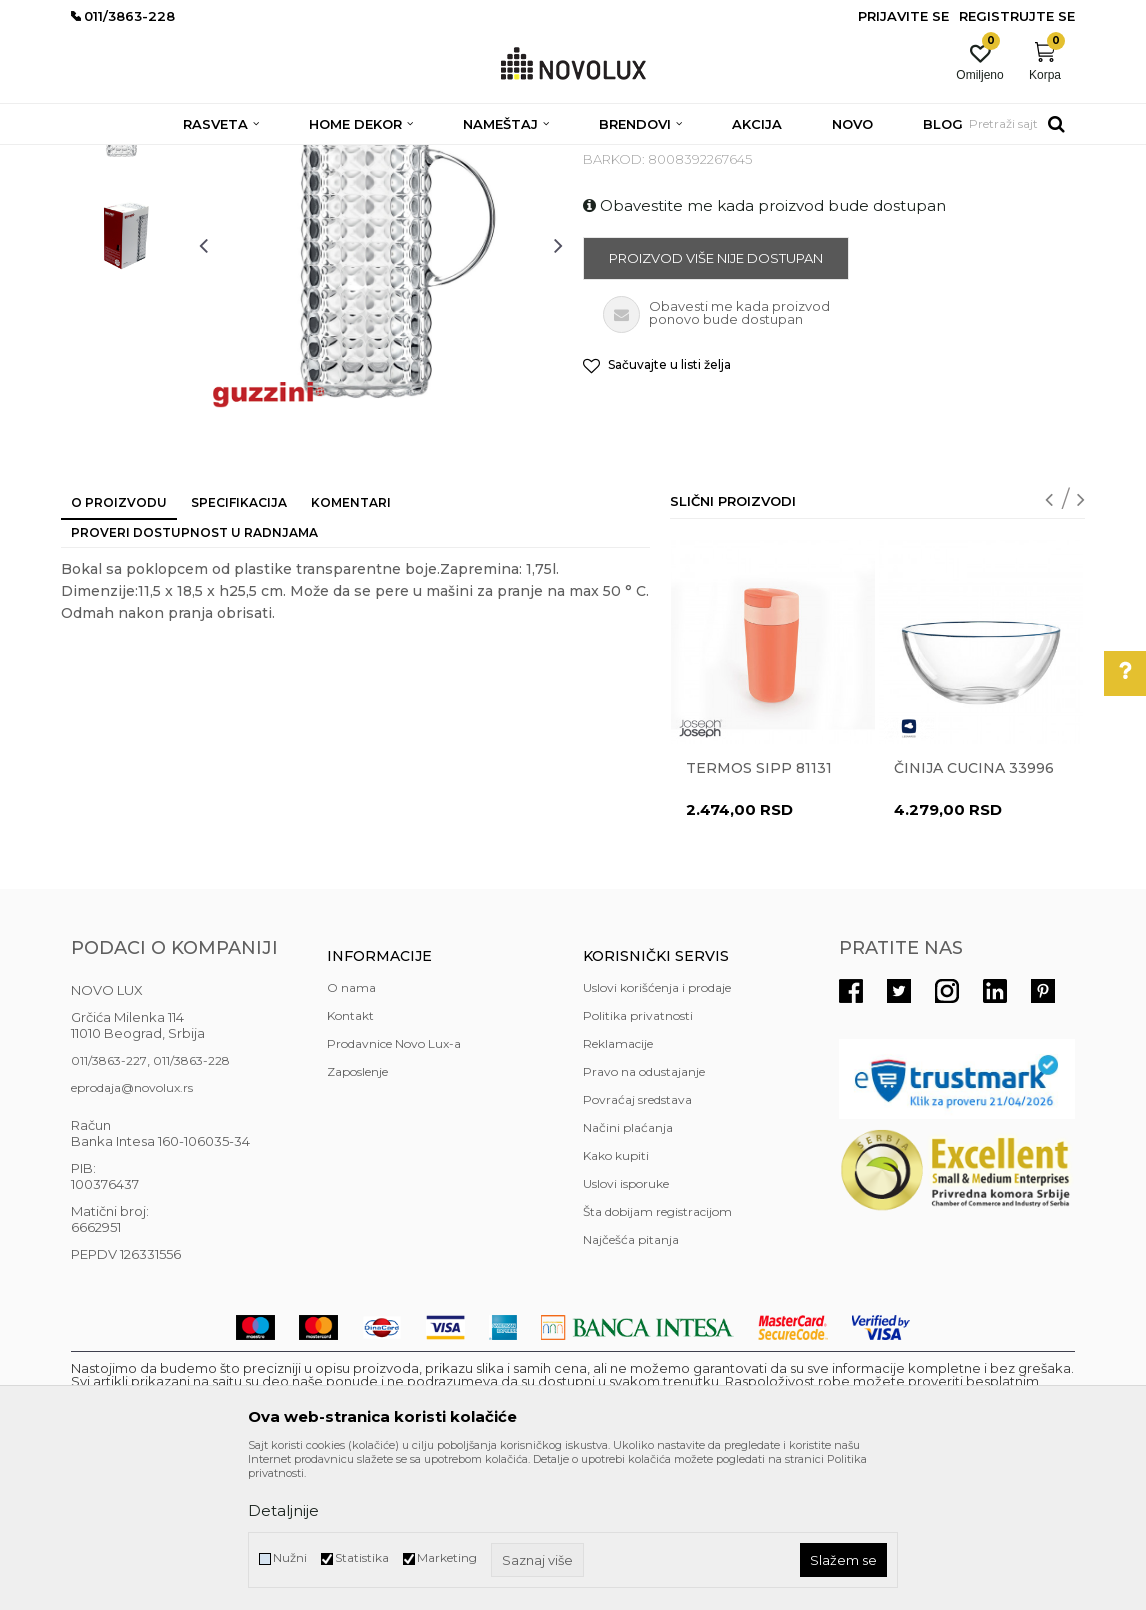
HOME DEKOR (264, 157)
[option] (125, 266)
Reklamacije (618, 1188)
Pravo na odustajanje (644, 1216)
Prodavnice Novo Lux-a (394, 1188)
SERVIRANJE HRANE (530, 157)
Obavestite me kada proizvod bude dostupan (764, 350)
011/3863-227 (109, 1205)
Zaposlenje (357, 1216)
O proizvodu (119, 647)
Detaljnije (283, 1510)
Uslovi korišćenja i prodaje (657, 1132)
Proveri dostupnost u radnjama (194, 677)
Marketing (447, 1557)
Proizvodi (178, 157)
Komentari (351, 647)
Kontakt (350, 1160)
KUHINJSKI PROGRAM (388, 157)
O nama (351, 1132)
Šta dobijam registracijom (657, 1356)
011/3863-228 (191, 1205)
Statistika (362, 1557)
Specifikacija (239, 647)
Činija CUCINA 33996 (974, 913)
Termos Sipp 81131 (759, 913)
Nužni (290, 1557)
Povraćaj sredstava (637, 1244)
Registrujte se (1017, 16)
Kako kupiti (616, 1300)
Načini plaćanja (628, 1272)
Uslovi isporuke (626, 1328)
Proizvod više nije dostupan (716, 403)
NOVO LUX (104, 157)
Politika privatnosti (638, 1160)
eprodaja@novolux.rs (132, 1232)
